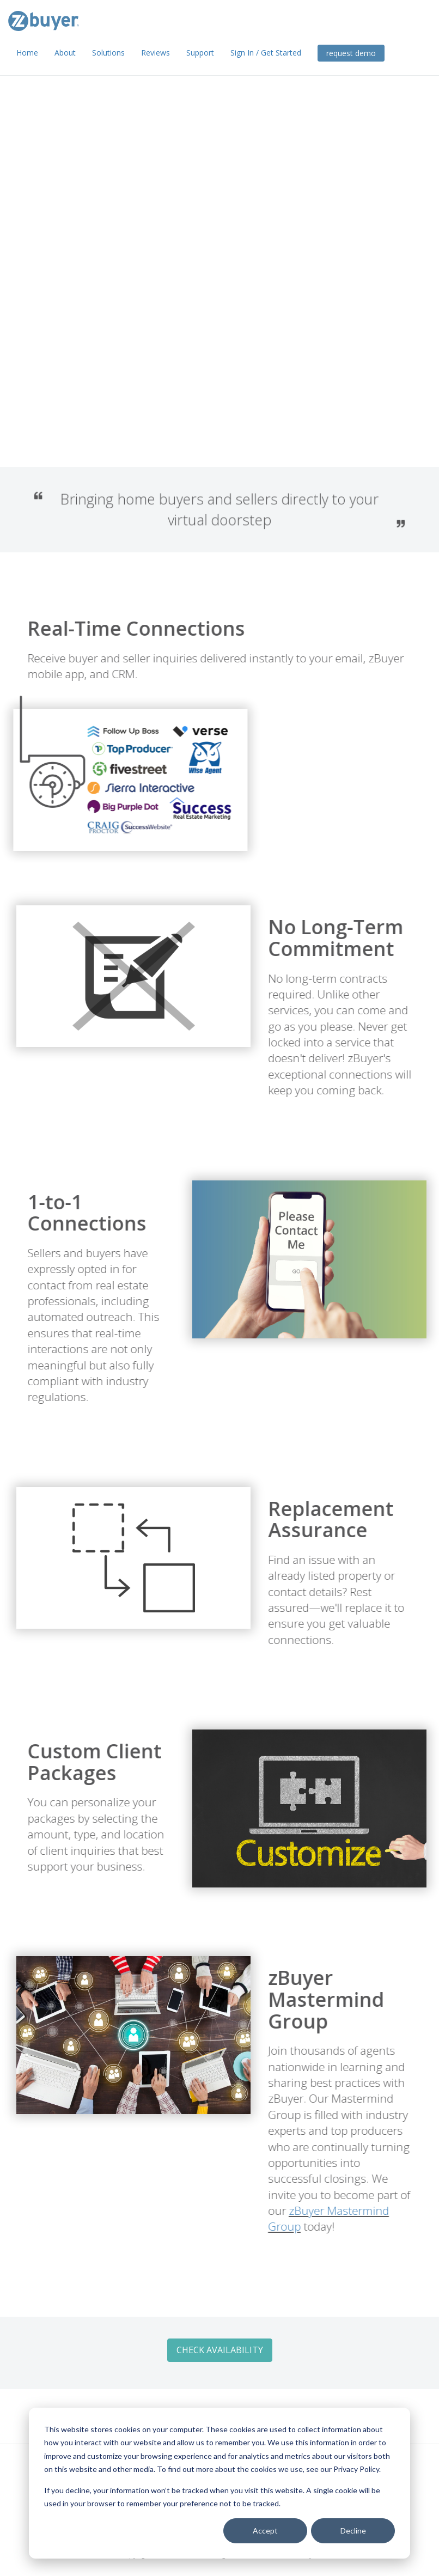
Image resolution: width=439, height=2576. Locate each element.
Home (27, 52)
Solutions (108, 52)
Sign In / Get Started (265, 52)
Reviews (155, 52)
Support (200, 52)
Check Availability (85, 378)
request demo (351, 53)
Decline (353, 2530)
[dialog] (219, 2483)
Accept (265, 2530)
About (65, 52)
